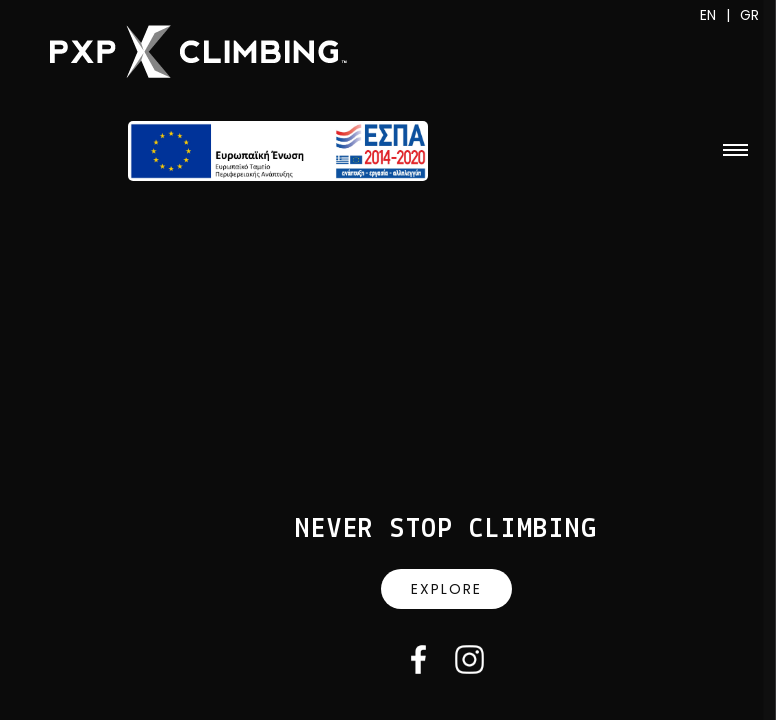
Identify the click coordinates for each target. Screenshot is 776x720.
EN (708, 15)
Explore (446, 589)
